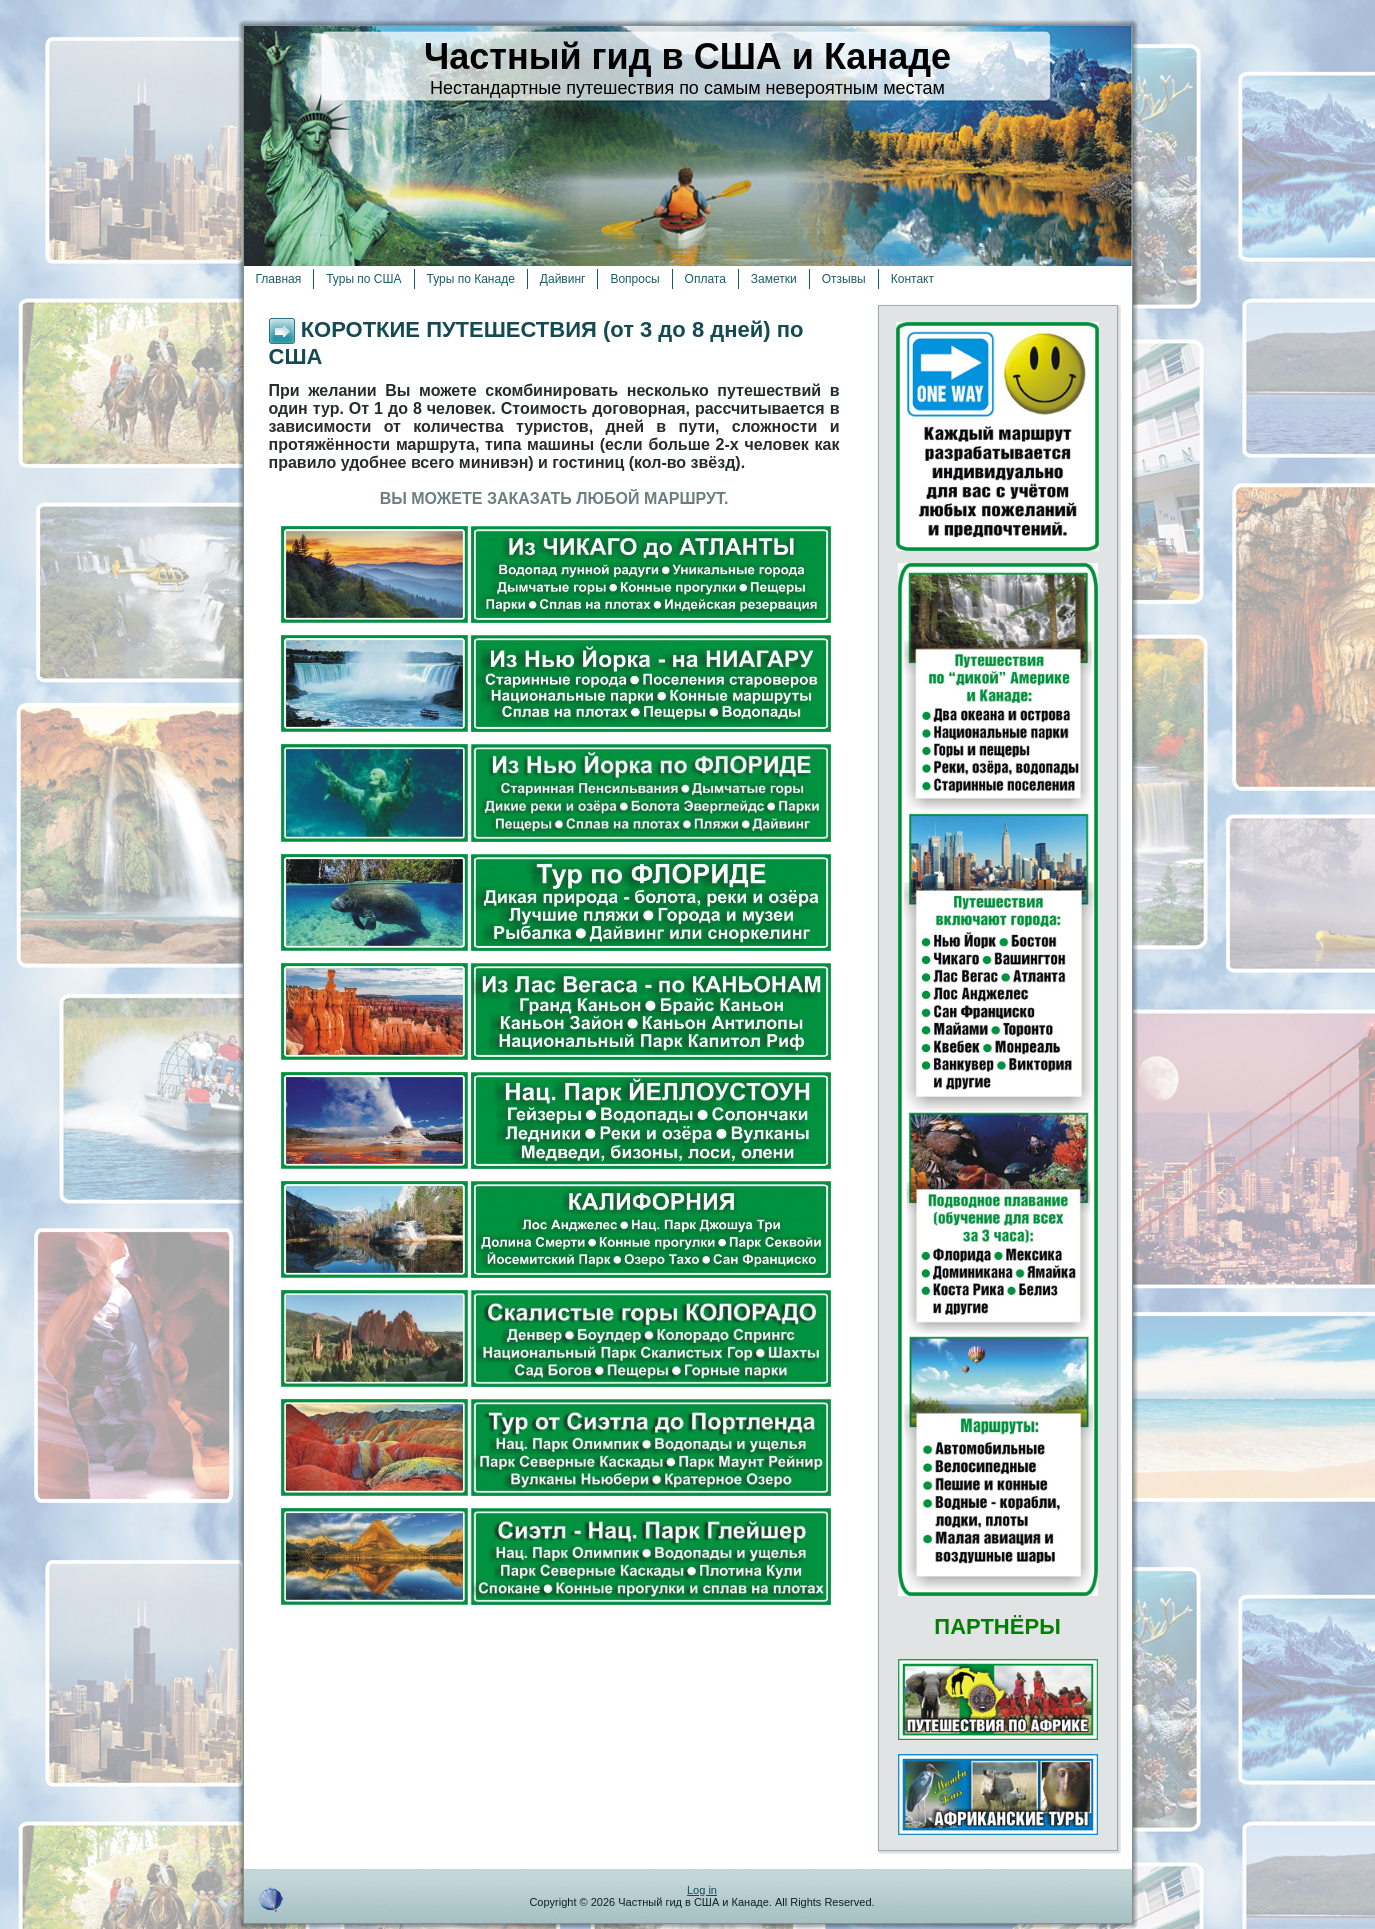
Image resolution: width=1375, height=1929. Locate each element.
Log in (702, 1890)
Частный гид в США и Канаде (687, 56)
